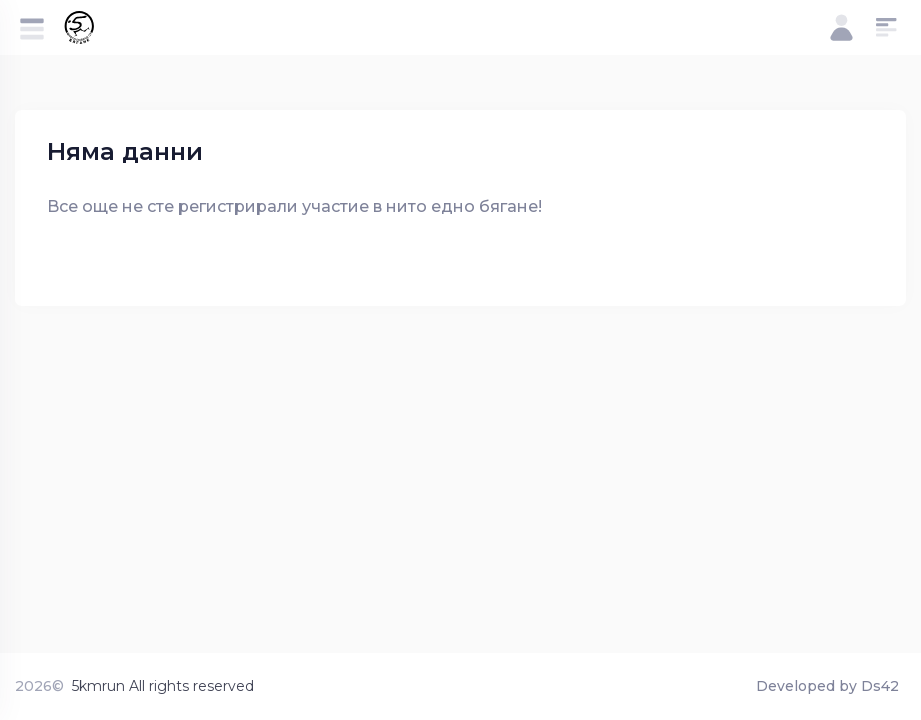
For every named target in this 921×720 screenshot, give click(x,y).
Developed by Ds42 (827, 686)
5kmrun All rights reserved (163, 686)
